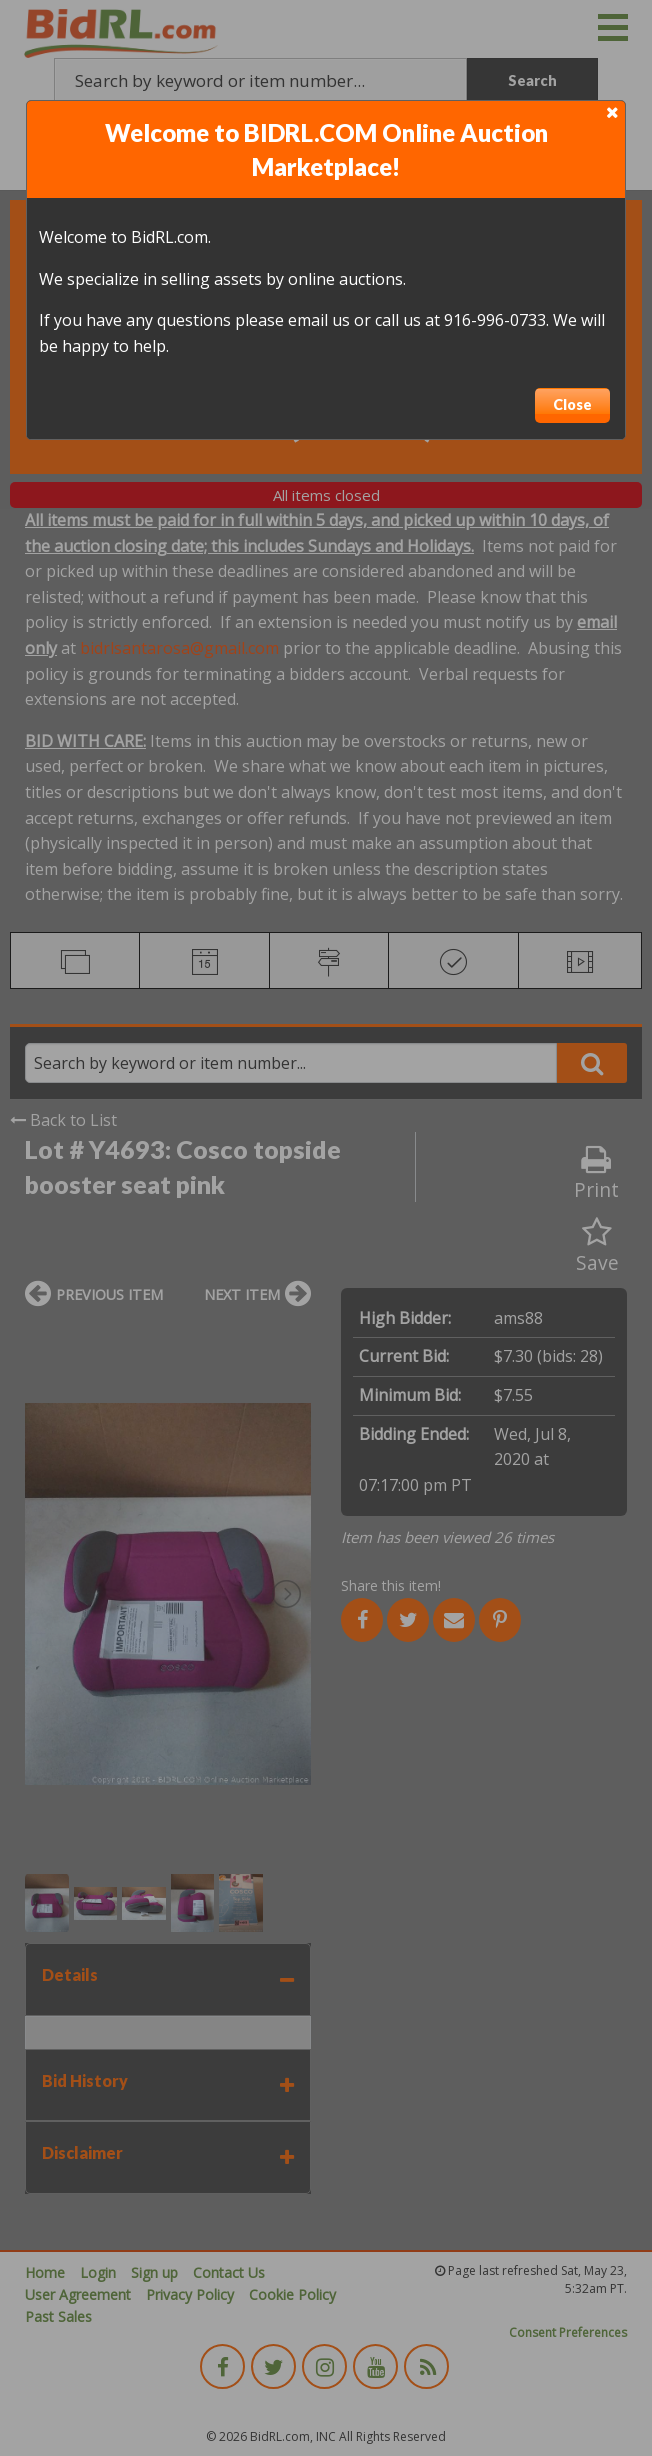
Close (572, 404)
